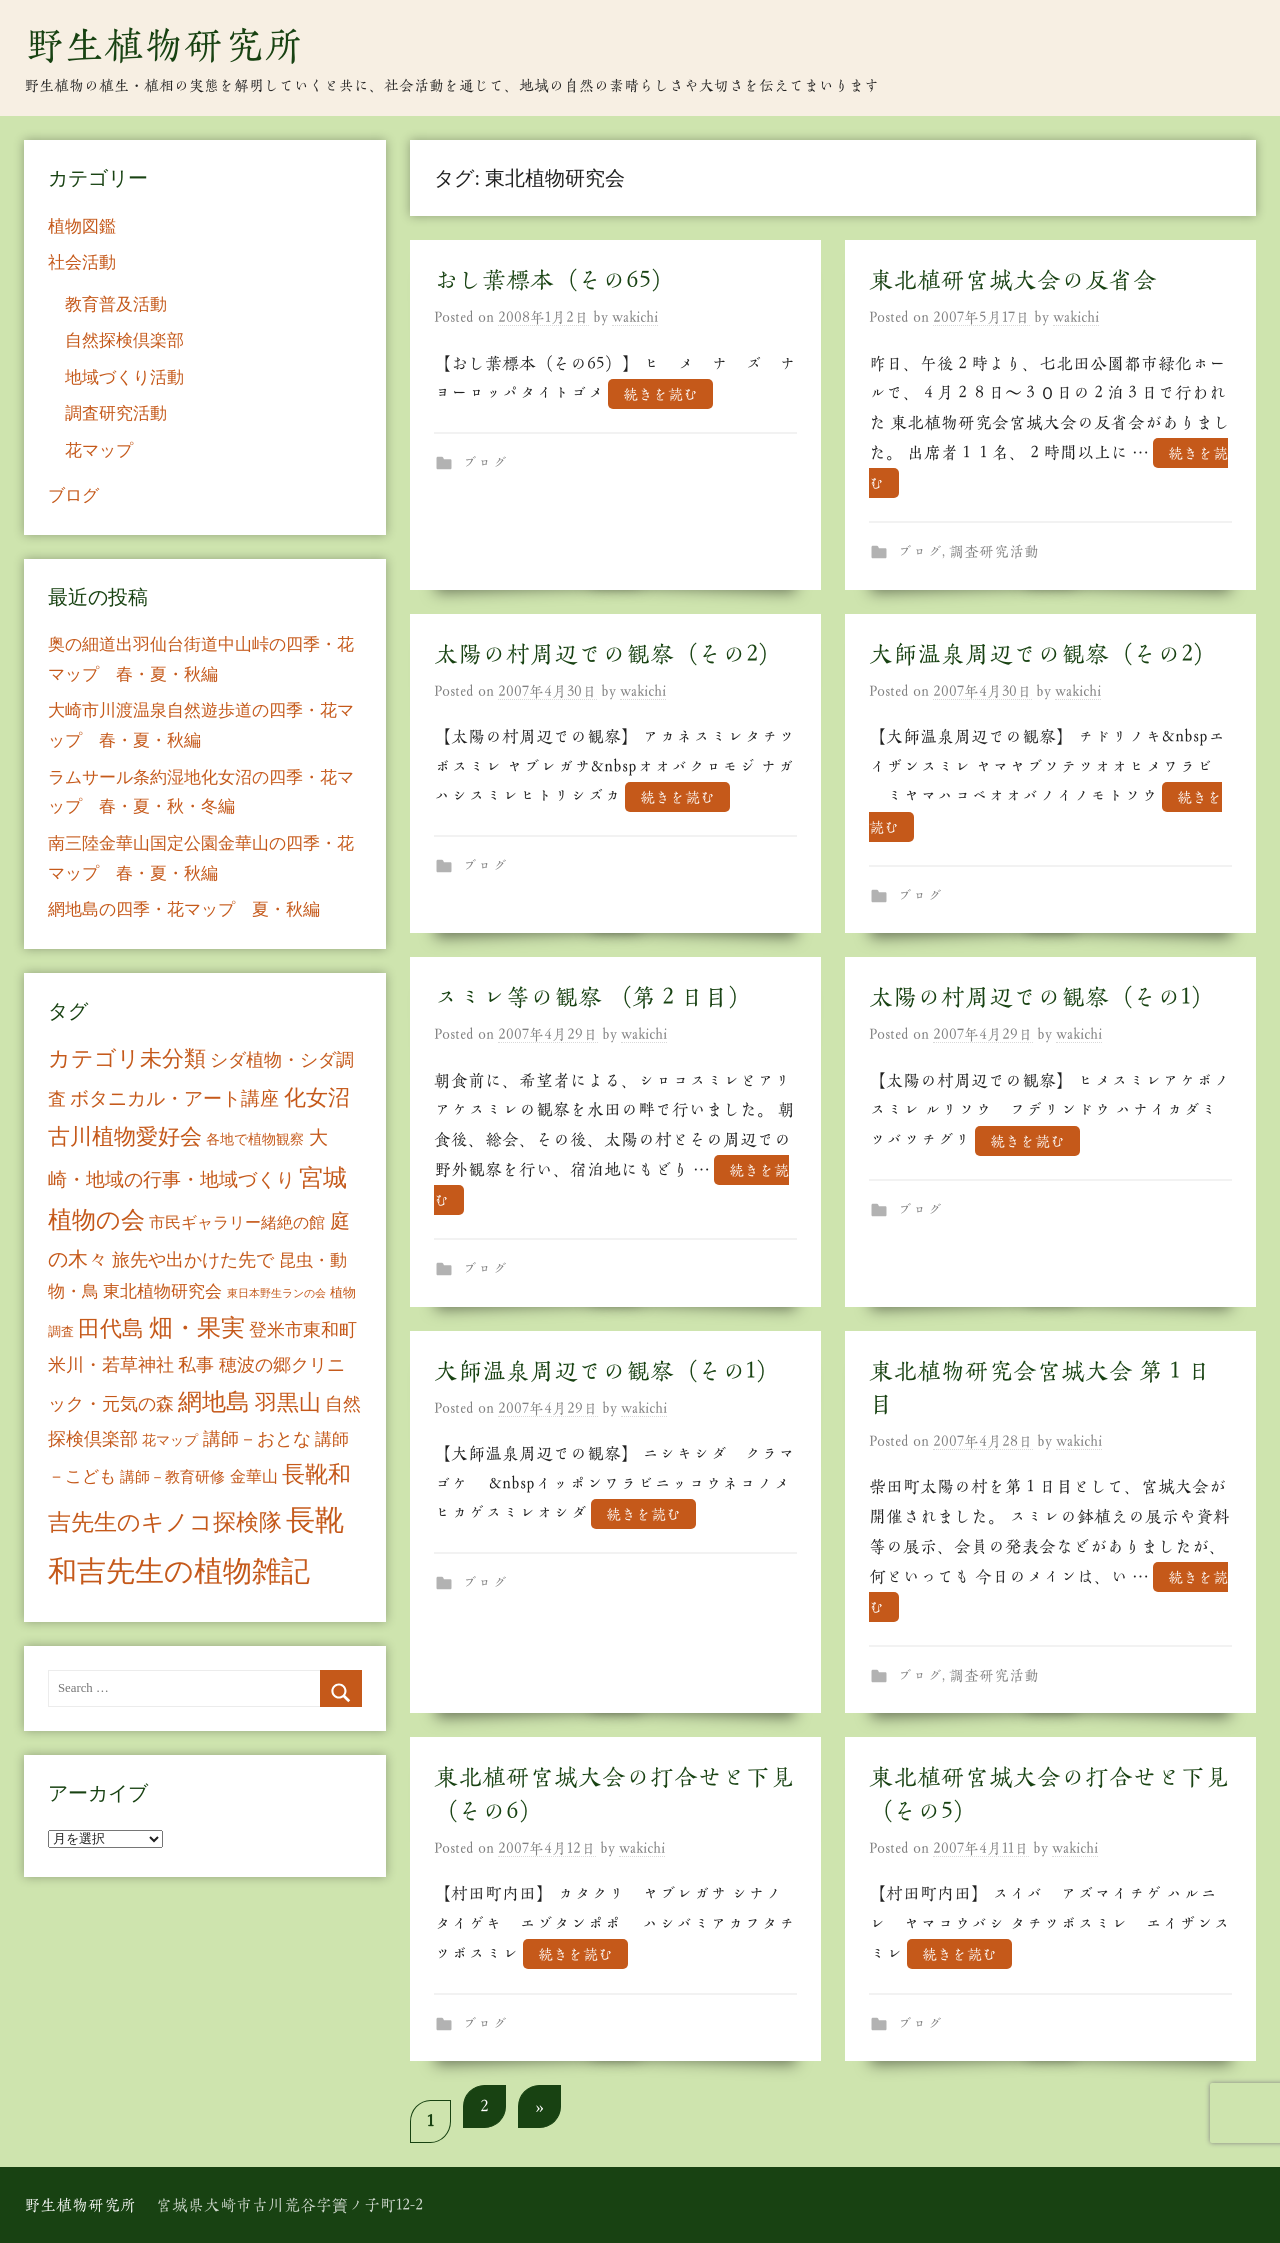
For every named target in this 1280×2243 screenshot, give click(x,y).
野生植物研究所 (164, 45)
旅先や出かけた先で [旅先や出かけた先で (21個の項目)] (193, 1260)
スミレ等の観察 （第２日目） (593, 997)
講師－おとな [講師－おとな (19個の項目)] (257, 1439)
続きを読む (660, 393)
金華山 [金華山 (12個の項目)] (254, 1476)
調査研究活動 (994, 551)
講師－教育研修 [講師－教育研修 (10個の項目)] (172, 1476)
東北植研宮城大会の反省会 (1013, 280)
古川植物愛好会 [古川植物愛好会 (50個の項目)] (125, 1136)
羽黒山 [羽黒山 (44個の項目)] (288, 1403)
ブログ (484, 462)
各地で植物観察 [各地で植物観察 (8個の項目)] (255, 1139)
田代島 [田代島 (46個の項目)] (111, 1328)
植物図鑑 (82, 226)
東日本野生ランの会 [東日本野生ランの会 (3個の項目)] (276, 1293)
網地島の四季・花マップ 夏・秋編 (184, 909)
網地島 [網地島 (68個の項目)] (214, 1402)
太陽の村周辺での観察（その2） (608, 654)
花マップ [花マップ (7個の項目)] (170, 1440)
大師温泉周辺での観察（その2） (1043, 654)
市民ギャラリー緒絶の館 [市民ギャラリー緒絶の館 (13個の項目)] (237, 1222)
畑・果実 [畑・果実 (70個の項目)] (197, 1328)
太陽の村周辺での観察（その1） (1042, 997)
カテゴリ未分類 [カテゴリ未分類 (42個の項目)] (127, 1059)
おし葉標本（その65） (554, 280)
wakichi (635, 317)
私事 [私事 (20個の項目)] (196, 1365)
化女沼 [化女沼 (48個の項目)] (317, 1097)
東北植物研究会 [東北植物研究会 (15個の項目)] (162, 1291)
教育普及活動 (116, 304)
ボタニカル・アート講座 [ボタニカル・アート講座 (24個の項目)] (174, 1098)
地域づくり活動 (124, 377)
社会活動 (82, 262)
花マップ (99, 450)
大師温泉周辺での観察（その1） (607, 1371)
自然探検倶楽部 (124, 340)
